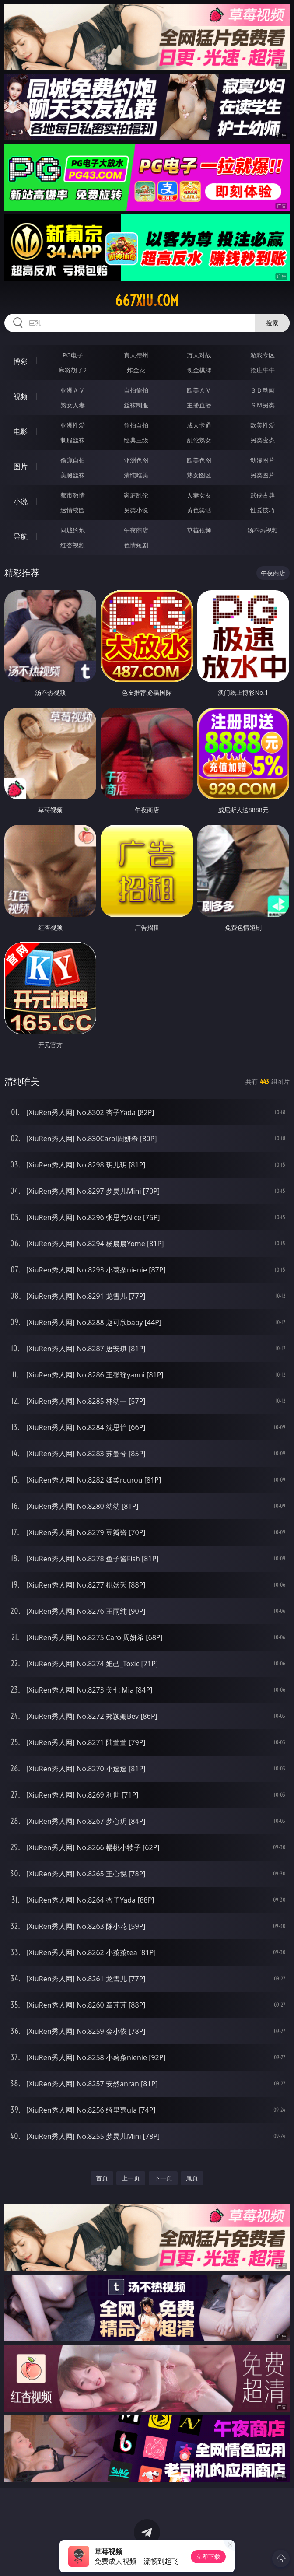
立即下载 (208, 2556)
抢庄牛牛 (262, 370)
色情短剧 (136, 545)
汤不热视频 (262, 530)
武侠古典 (262, 495)
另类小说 (136, 510)
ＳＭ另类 (262, 405)
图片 (21, 466)
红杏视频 (72, 545)
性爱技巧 (262, 510)
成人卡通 (199, 425)
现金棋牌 (199, 370)
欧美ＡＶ (199, 390)
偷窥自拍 (72, 460)
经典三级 (136, 440)
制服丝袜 (72, 440)
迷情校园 (72, 510)
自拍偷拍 (136, 390)
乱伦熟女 (199, 440)
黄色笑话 (199, 510)
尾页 (192, 2178)
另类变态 (262, 440)
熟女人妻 (72, 405)
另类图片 (262, 475)
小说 (21, 501)
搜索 (272, 323)
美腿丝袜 (72, 475)
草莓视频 (199, 530)
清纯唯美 (136, 475)
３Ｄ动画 (262, 390)
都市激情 (72, 495)
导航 (21, 536)
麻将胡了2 (73, 370)
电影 (21, 431)
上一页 (131, 2178)
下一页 (163, 2178)
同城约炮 (72, 530)
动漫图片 (262, 460)
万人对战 (199, 355)
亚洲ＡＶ (72, 390)
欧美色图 (199, 460)
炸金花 (136, 370)
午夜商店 (136, 530)
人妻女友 (199, 495)
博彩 (21, 361)
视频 (21, 396)
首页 (102, 2178)
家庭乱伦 (136, 495)
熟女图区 (199, 475)
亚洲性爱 (72, 425)
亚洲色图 (136, 460)
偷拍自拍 (136, 425)
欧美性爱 (262, 425)
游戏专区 (262, 355)
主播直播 (199, 405)
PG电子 (73, 355)
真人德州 (136, 355)
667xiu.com (146, 300)
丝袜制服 (136, 405)
